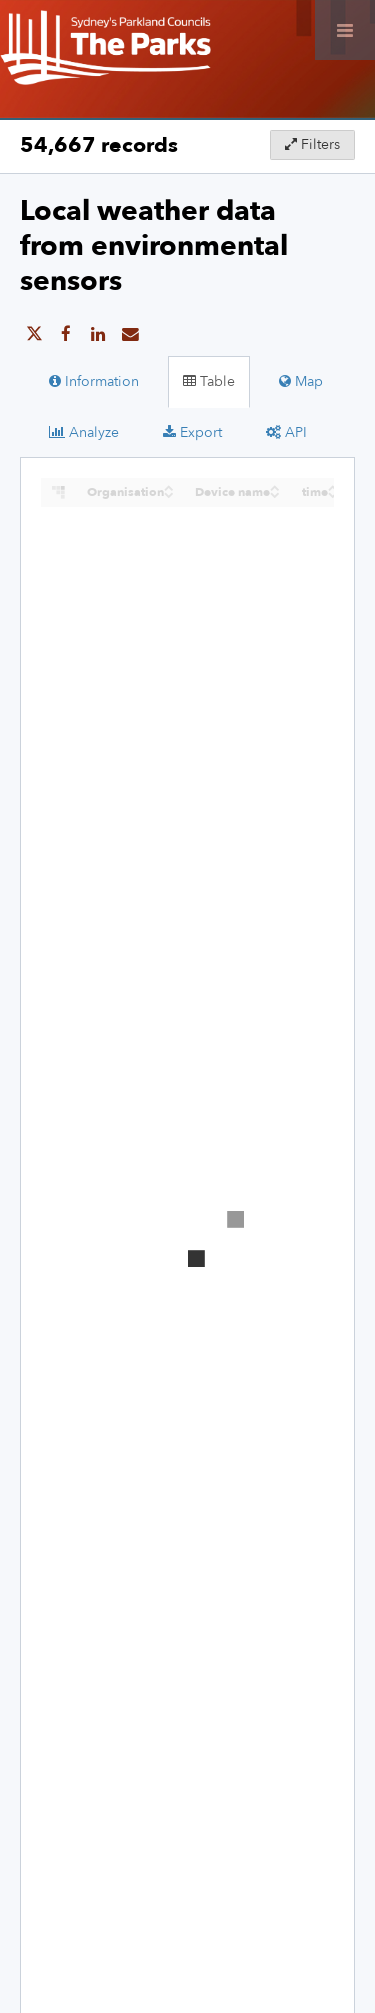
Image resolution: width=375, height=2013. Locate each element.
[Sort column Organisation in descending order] (169, 493)
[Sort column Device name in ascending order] (275, 486)
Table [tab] (209, 381)
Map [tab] (301, 381)
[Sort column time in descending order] (333, 493)
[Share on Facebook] (66, 335)
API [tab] (286, 432)
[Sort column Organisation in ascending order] (169, 486)
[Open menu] (345, 30)
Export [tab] (192, 432)
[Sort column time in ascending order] (333, 486)
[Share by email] (130, 335)
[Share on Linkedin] (98, 335)
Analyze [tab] (84, 432)
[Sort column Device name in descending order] (275, 493)
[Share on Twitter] (34, 335)
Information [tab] (94, 381)
